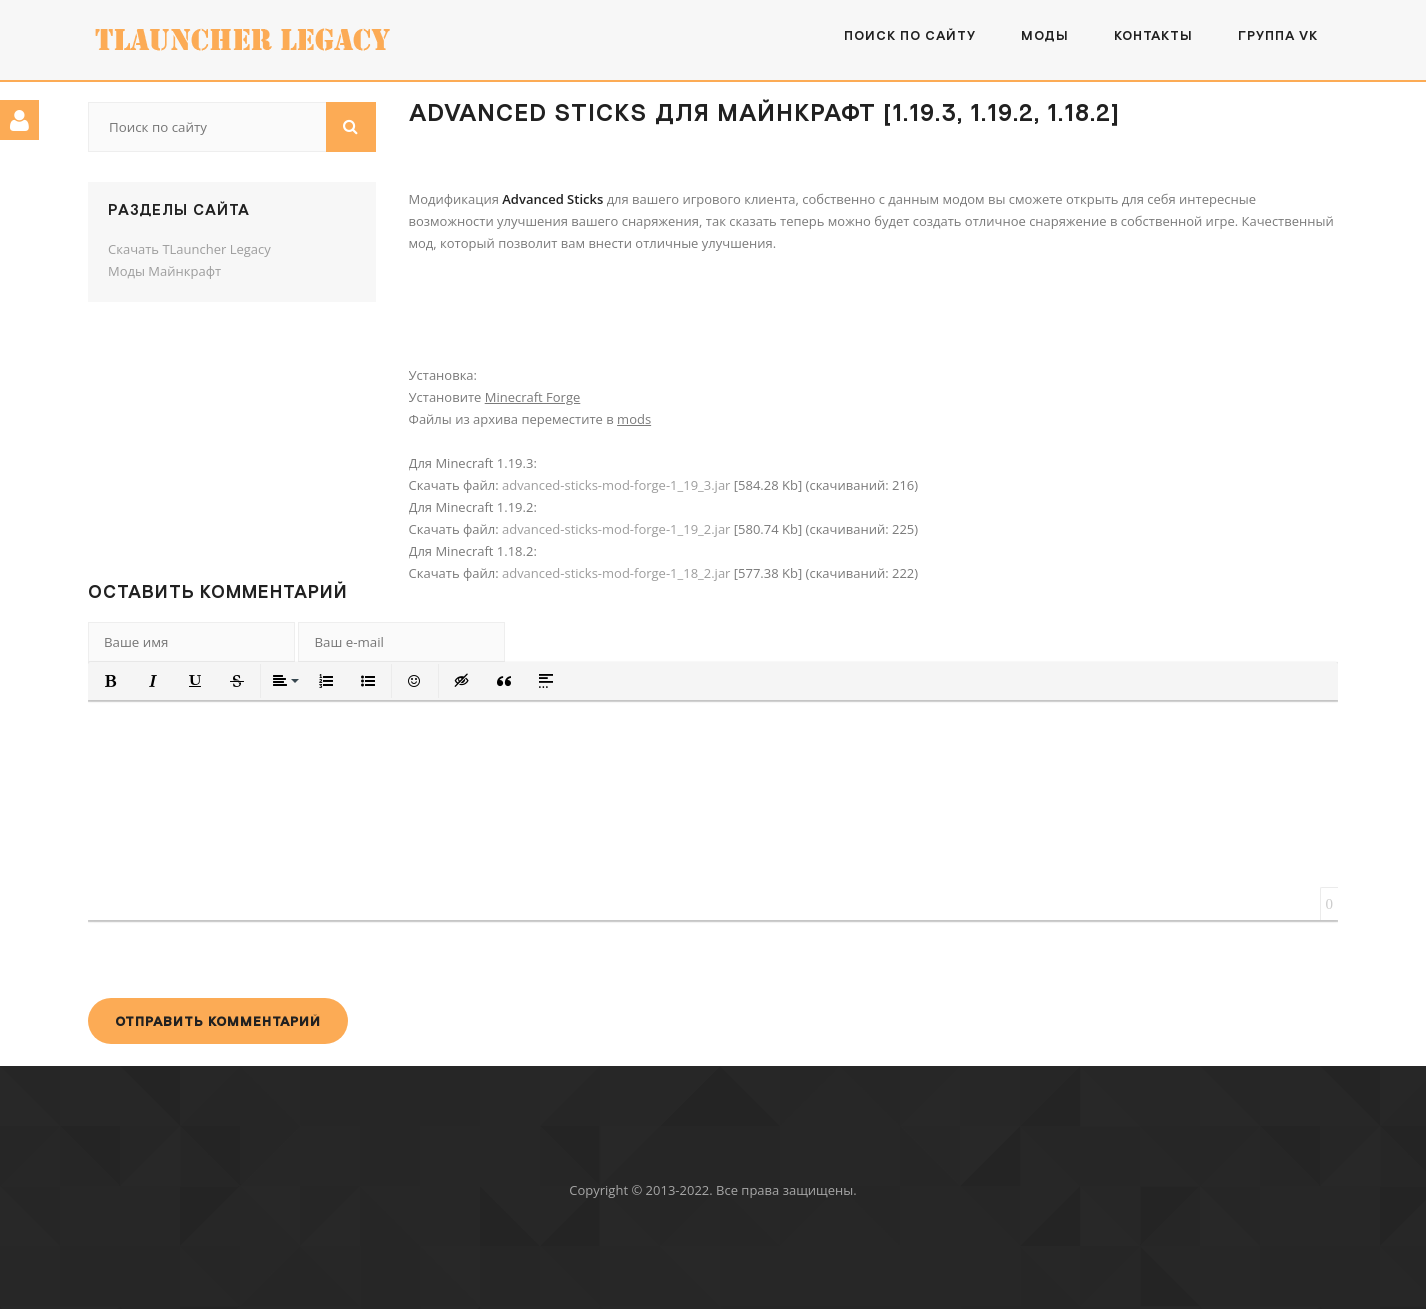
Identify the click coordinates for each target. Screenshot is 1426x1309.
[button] (111, 681)
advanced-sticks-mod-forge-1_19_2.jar (616, 529)
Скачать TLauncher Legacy (189, 249)
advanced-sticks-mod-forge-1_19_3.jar (616, 485)
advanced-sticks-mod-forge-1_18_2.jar (616, 573)
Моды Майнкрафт (164, 271)
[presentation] (240, 959)
